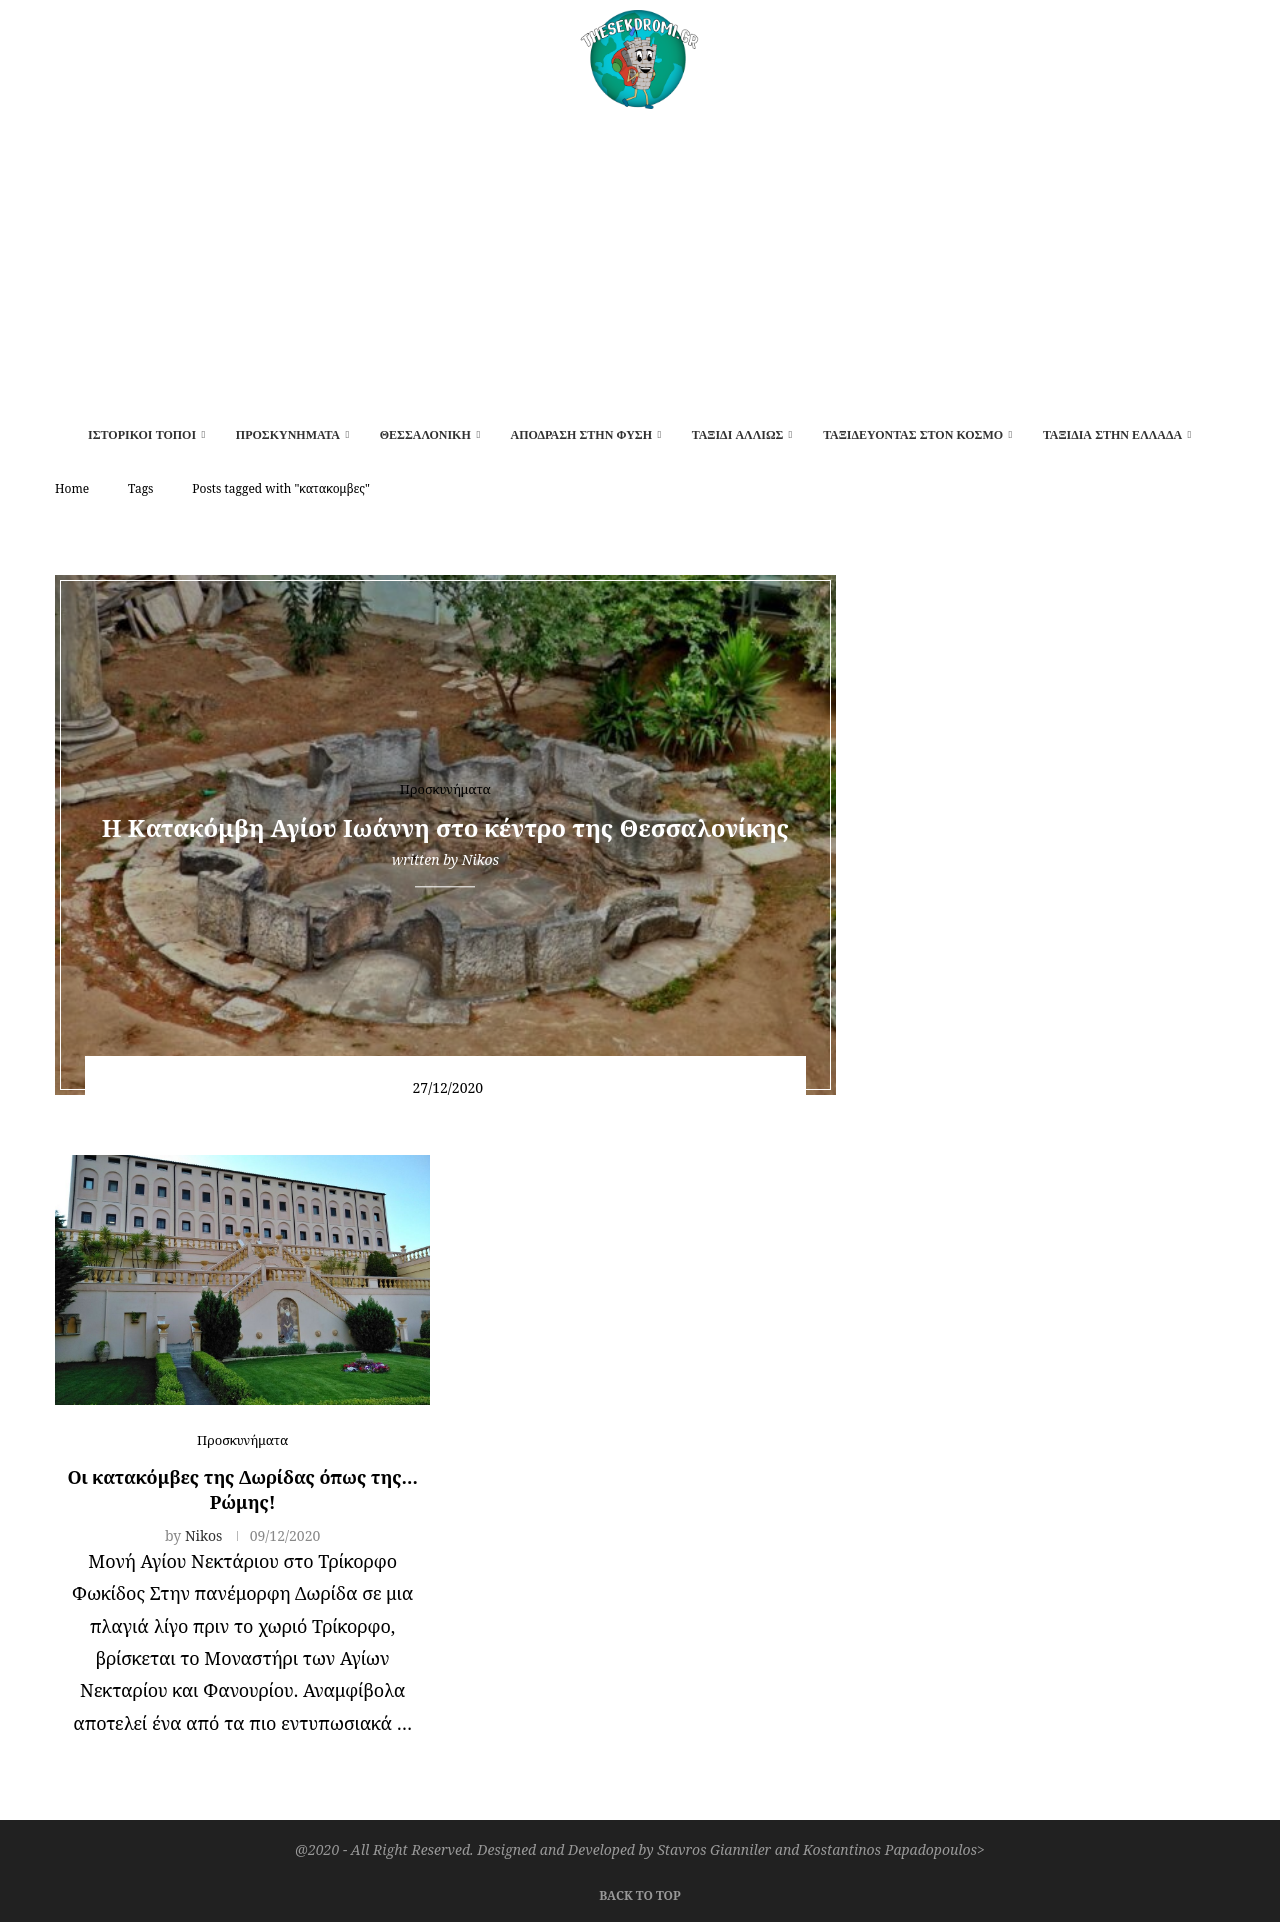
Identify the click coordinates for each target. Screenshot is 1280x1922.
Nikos (480, 859)
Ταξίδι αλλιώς (738, 435)
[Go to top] (639, 1893)
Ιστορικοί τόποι (142, 435)
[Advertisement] (640, 259)
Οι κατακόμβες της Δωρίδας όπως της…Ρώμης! (242, 1489)
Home (72, 488)
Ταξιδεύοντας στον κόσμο (913, 435)
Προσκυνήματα (288, 435)
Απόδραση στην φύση (581, 435)
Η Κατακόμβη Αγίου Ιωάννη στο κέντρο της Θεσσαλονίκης (445, 827)
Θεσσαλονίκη (425, 435)
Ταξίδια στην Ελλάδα (1112, 435)
